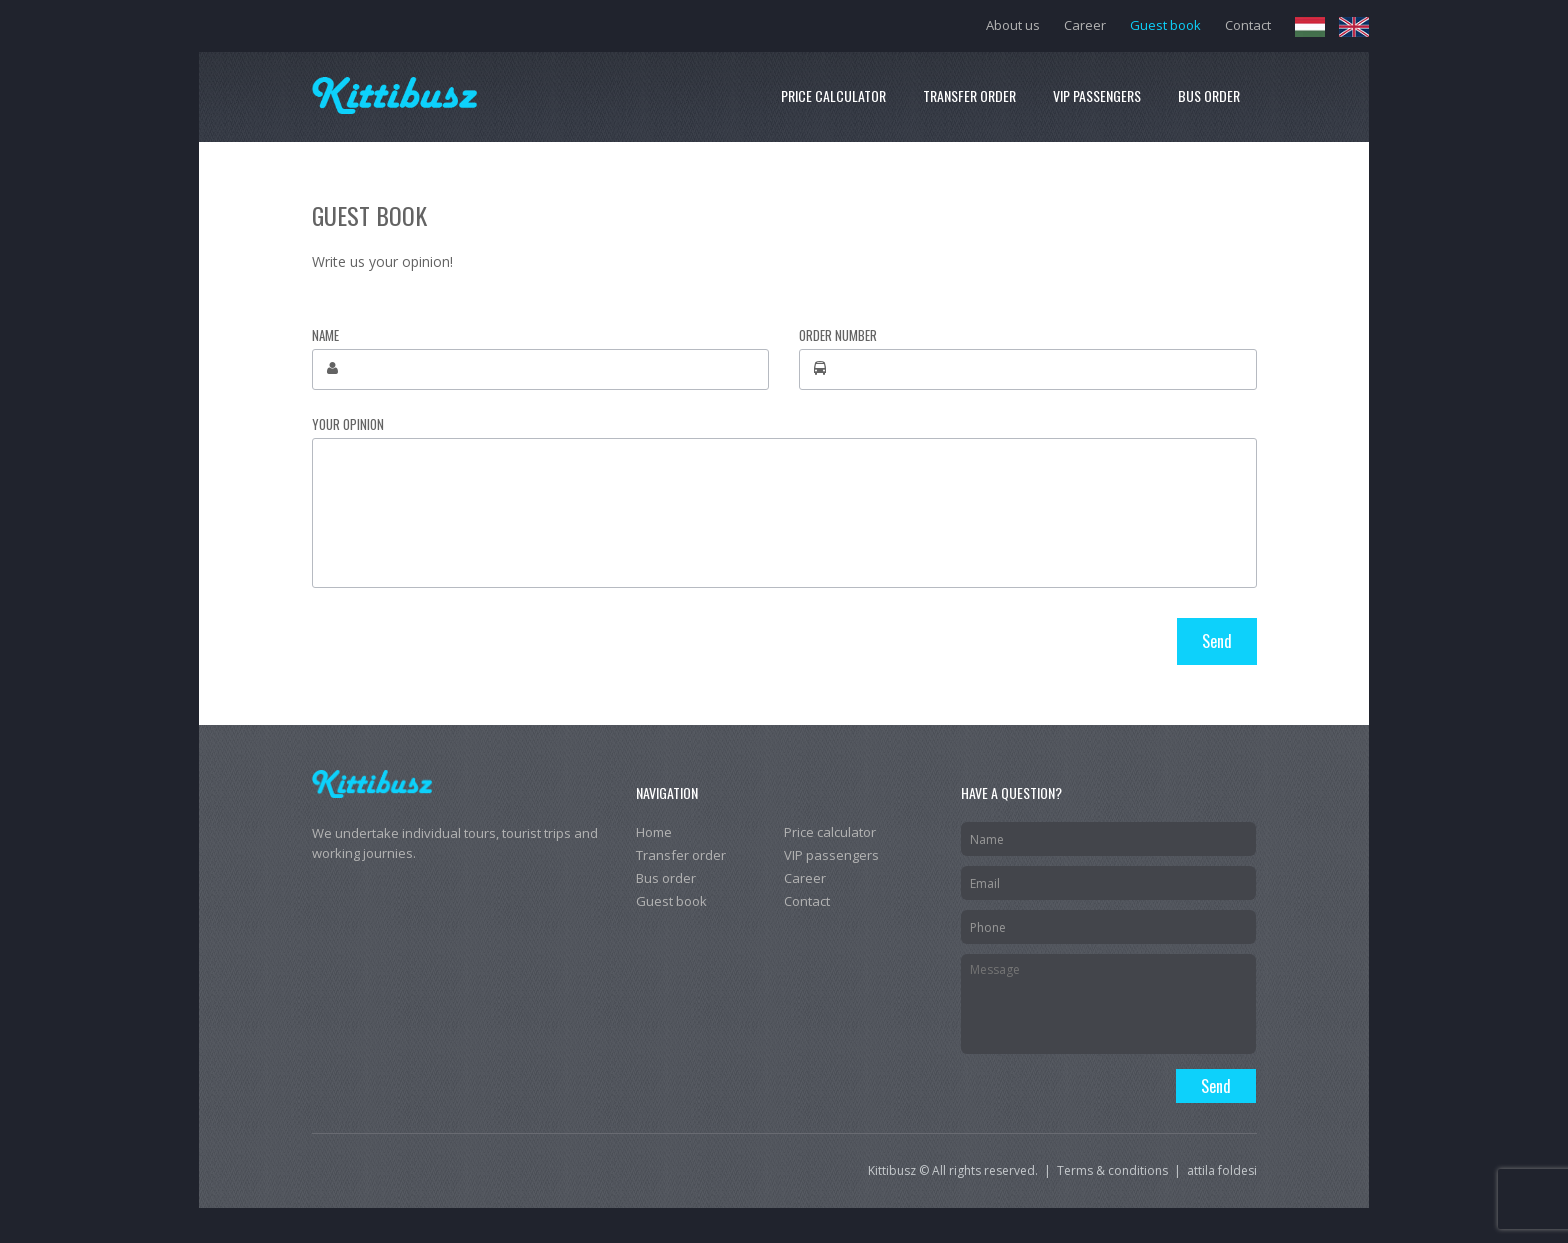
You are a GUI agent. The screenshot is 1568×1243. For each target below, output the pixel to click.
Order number (838, 335)
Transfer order (969, 95)
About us (1013, 25)
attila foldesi (1222, 1170)
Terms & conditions (1112, 1170)
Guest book (1165, 25)
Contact (1248, 25)
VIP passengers (1097, 95)
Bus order (1209, 95)
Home (654, 832)
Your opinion (348, 424)
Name (325, 335)
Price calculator (833, 95)
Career (1085, 25)
